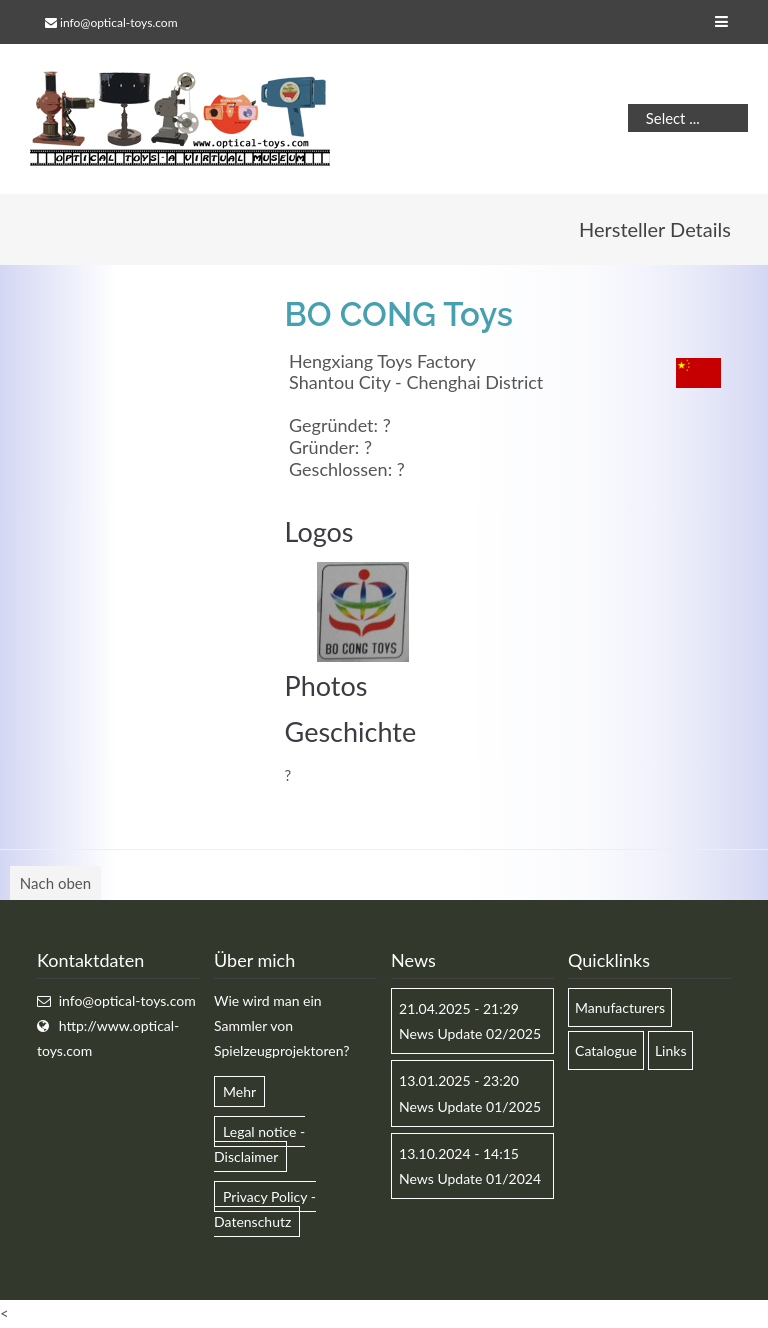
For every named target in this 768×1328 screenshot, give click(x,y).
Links (671, 1050)
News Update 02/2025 (470, 1033)
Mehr (239, 1091)
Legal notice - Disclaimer (259, 1144)
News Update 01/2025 (470, 1106)
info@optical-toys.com (118, 22)
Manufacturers (620, 1007)
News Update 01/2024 (470, 1178)
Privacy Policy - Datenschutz (265, 1209)
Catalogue (606, 1050)
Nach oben (55, 883)
